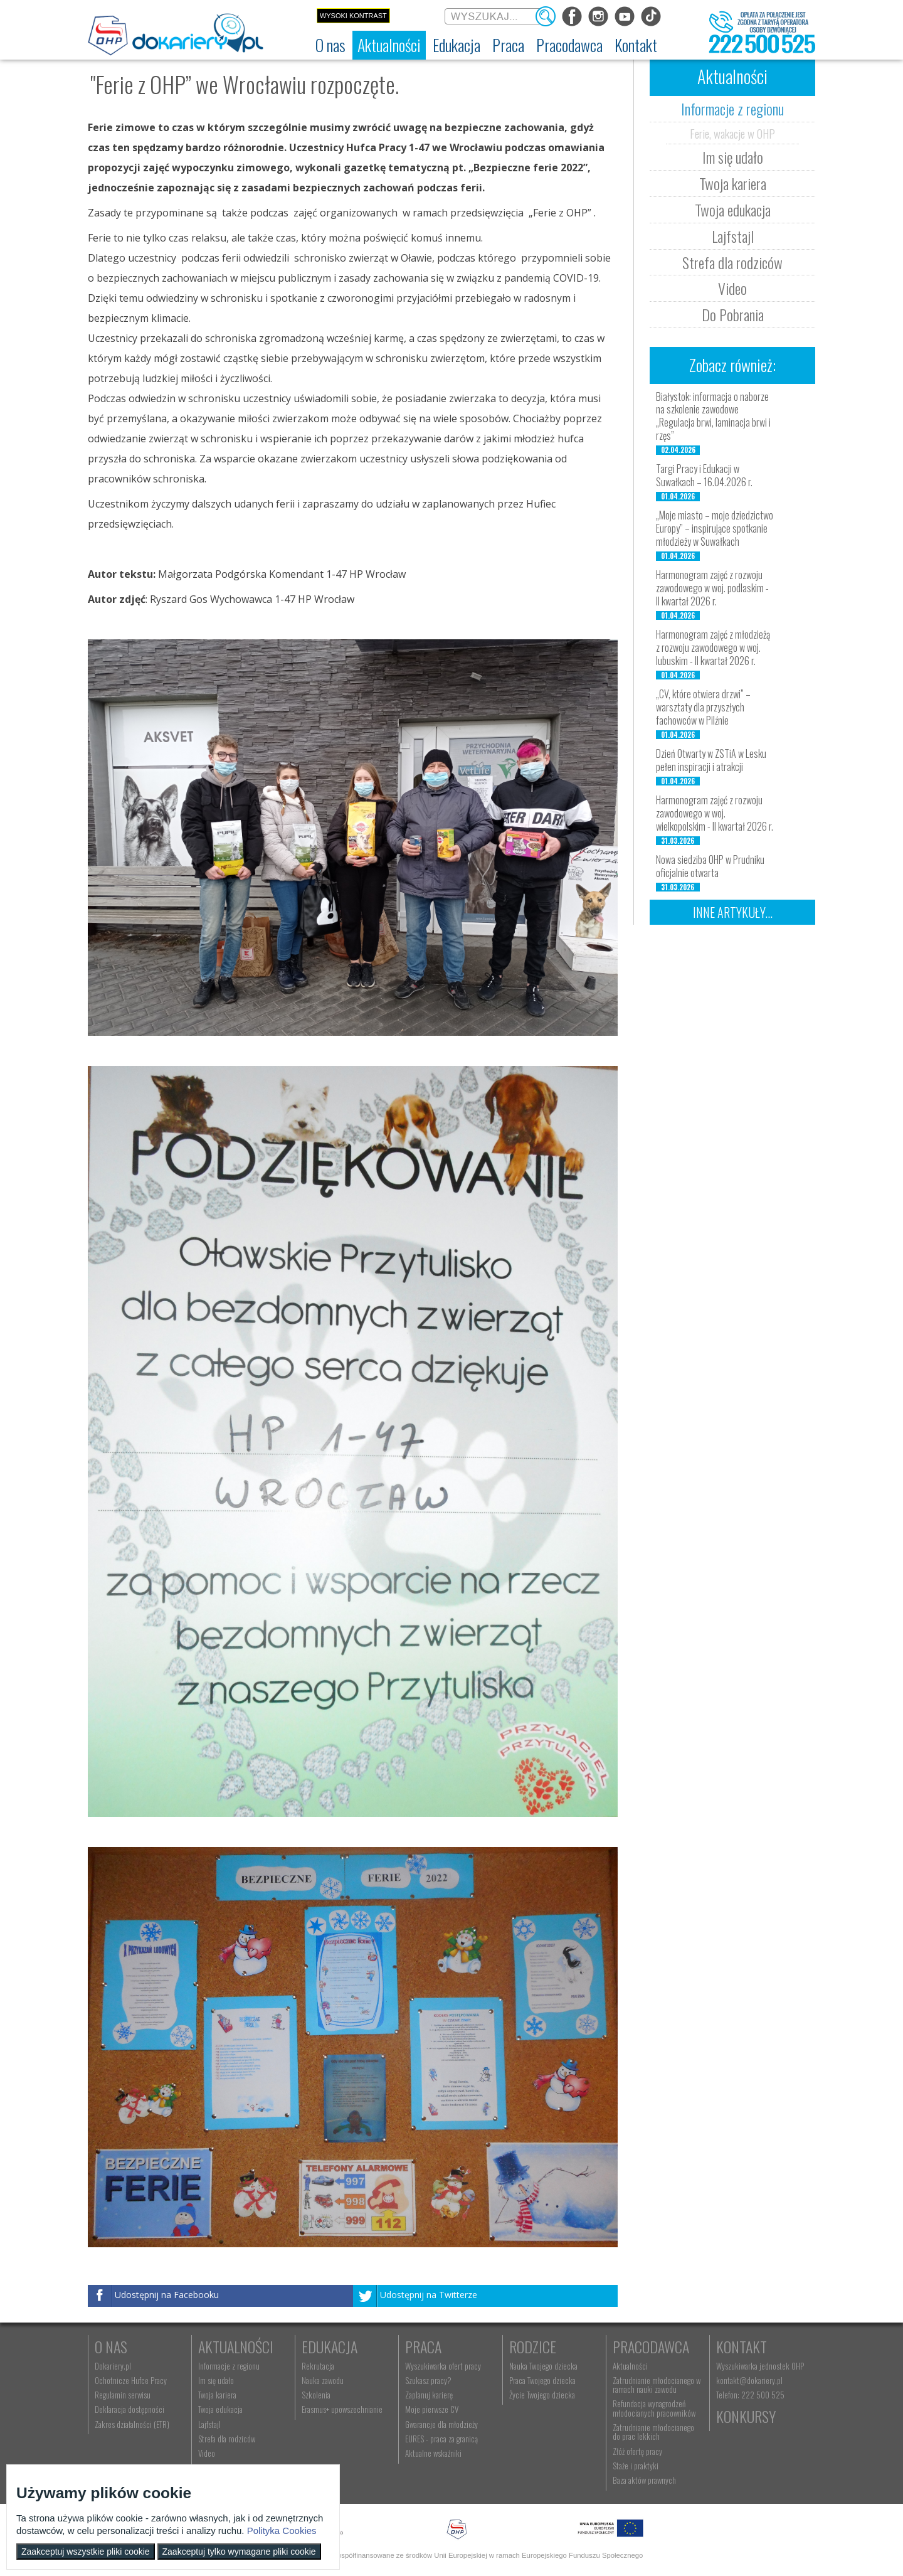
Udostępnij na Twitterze (428, 2295)
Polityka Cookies (282, 2530)
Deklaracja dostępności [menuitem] (129, 2409)
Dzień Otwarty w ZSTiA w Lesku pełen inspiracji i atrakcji (711, 760)
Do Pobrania (733, 314)
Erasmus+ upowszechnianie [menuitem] (342, 2409)
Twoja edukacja (733, 209)
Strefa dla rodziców (732, 262)
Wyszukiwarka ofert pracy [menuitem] (443, 2366)
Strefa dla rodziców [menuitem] (226, 2438)
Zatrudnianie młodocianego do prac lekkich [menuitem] (653, 2431)
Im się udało (732, 157)
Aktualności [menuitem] (630, 2366)
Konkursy (746, 2416)
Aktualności (235, 2346)
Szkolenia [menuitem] (316, 2394)
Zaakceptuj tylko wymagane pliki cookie (239, 2552)
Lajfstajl (733, 236)
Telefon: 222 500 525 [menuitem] (750, 2394)
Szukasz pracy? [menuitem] (428, 2380)
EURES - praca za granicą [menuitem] (441, 2438)
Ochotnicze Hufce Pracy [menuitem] (131, 2380)
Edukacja (329, 2346)
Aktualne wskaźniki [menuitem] (433, 2453)
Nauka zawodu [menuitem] (323, 2380)
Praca (423, 2346)
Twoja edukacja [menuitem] (220, 2409)
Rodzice (532, 2346)
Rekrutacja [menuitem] (318, 2366)
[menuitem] (330, 45)
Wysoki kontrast (353, 15)
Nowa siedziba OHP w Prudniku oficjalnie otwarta (710, 866)
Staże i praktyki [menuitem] (635, 2465)
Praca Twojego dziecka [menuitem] (542, 2380)
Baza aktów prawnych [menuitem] (644, 2480)
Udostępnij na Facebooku (167, 2295)
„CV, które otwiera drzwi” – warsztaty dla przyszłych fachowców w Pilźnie (703, 707)
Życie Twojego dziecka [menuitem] (542, 2394)
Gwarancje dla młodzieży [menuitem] (441, 2424)
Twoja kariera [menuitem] (217, 2394)
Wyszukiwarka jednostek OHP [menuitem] (760, 2366)
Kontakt (741, 2346)
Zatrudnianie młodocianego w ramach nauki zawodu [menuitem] (656, 2384)
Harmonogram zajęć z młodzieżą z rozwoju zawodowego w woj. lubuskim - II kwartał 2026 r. (713, 647)
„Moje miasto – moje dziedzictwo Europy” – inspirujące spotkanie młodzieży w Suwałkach (714, 528)
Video (732, 288)
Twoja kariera (732, 183)
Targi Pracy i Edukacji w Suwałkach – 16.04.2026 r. (704, 475)
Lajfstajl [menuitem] (209, 2424)
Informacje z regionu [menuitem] (229, 2366)
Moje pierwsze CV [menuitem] (431, 2409)
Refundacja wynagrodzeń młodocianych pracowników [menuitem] (654, 2408)
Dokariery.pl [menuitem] (113, 2366)
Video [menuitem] (206, 2453)
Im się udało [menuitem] (216, 2380)
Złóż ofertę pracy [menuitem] (637, 2451)
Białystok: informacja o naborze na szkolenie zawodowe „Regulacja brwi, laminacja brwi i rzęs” (713, 416)
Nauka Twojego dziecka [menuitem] (543, 2366)
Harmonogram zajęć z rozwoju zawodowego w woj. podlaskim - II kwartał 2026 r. (712, 588)
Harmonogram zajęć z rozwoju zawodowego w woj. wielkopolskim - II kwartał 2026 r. (714, 813)
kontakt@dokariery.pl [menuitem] (749, 2380)
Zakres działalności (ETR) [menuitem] (132, 2424)
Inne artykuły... (733, 912)
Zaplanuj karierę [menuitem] (429, 2394)
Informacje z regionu (732, 108)
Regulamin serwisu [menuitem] (122, 2394)
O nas (111, 2346)
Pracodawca (651, 2346)
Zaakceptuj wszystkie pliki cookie (85, 2552)
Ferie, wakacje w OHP (732, 133)
